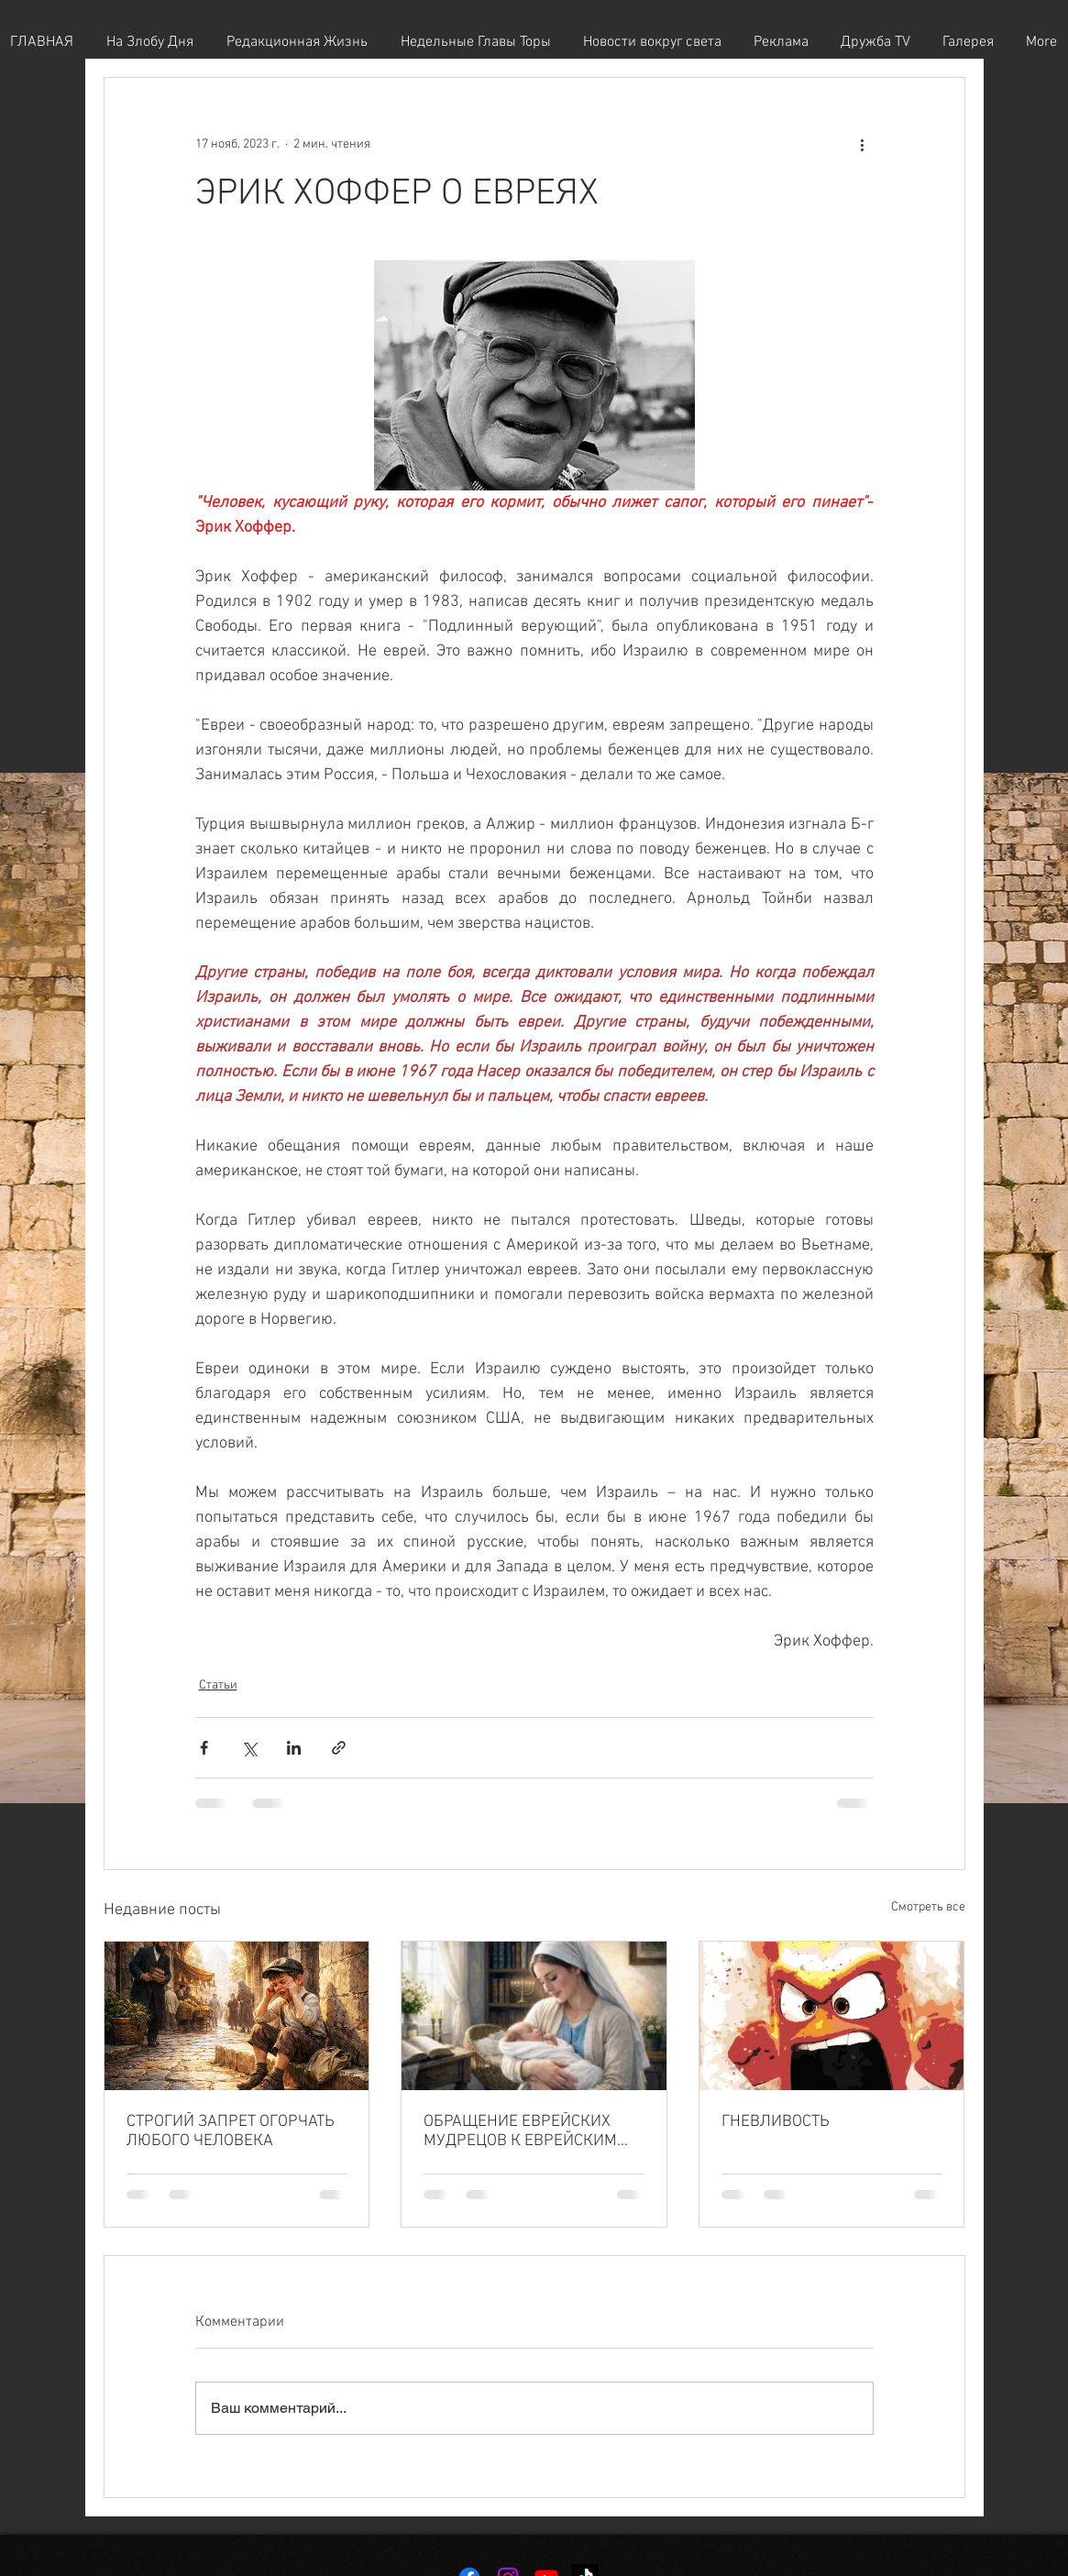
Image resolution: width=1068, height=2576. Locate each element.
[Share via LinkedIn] (294, 1747)
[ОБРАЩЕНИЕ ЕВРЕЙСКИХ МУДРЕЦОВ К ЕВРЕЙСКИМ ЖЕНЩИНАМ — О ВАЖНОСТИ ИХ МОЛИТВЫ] (534, 2016)
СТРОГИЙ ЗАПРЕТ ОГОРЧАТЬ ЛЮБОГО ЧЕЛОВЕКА (231, 2131)
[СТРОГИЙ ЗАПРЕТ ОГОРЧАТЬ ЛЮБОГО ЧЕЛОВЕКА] (237, 2016)
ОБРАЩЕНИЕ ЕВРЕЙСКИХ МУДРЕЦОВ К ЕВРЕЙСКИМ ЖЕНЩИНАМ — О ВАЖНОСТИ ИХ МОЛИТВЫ (531, 2131)
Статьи (218, 1685)
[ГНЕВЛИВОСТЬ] (831, 2016)
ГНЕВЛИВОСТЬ (775, 2121)
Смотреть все (928, 1907)
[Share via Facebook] (204, 1747)
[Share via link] (338, 1747)
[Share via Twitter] (249, 1747)
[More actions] (863, 144)
